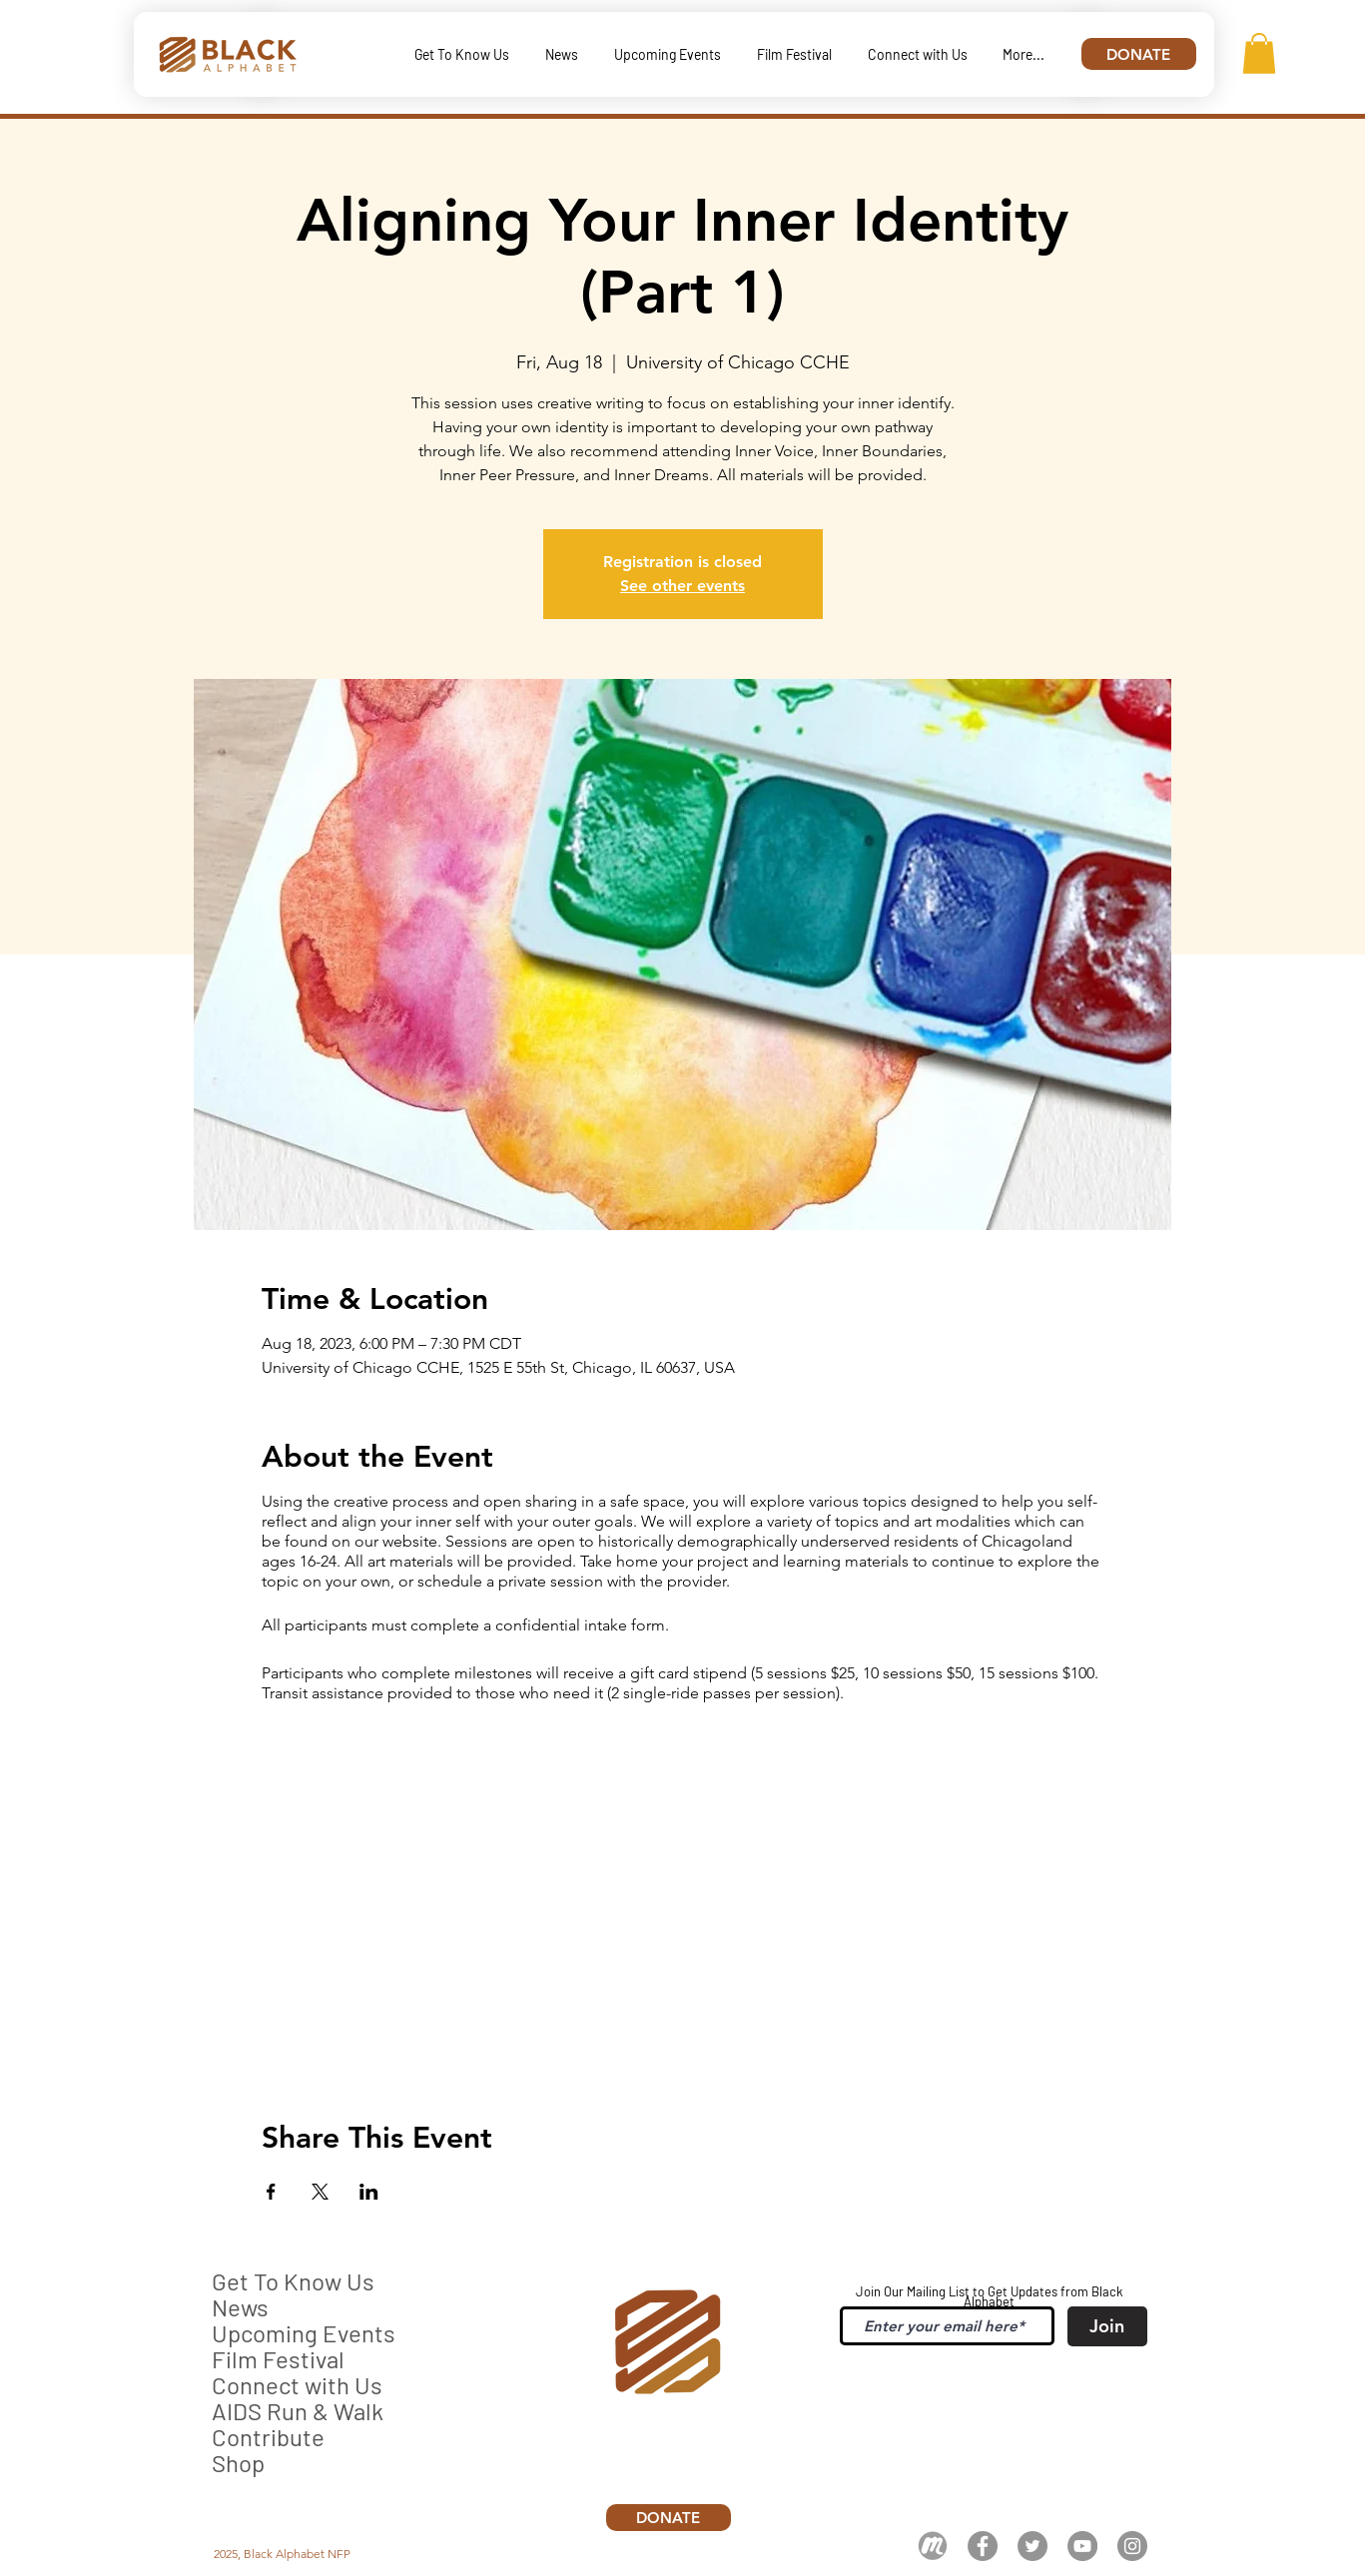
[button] (1259, 53)
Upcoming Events (303, 2333)
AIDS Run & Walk (297, 2411)
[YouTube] (1082, 2546)
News (240, 2307)
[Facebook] (983, 2546)
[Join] (1107, 2326)
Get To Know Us (293, 2281)
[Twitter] (1032, 2546)
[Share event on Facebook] (271, 2192)
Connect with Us (297, 2385)
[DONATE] (1138, 54)
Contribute (268, 2437)
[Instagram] (1132, 2546)
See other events (682, 585)
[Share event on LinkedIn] (368, 2192)
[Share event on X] (320, 2192)
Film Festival (278, 2359)
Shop (238, 2463)
